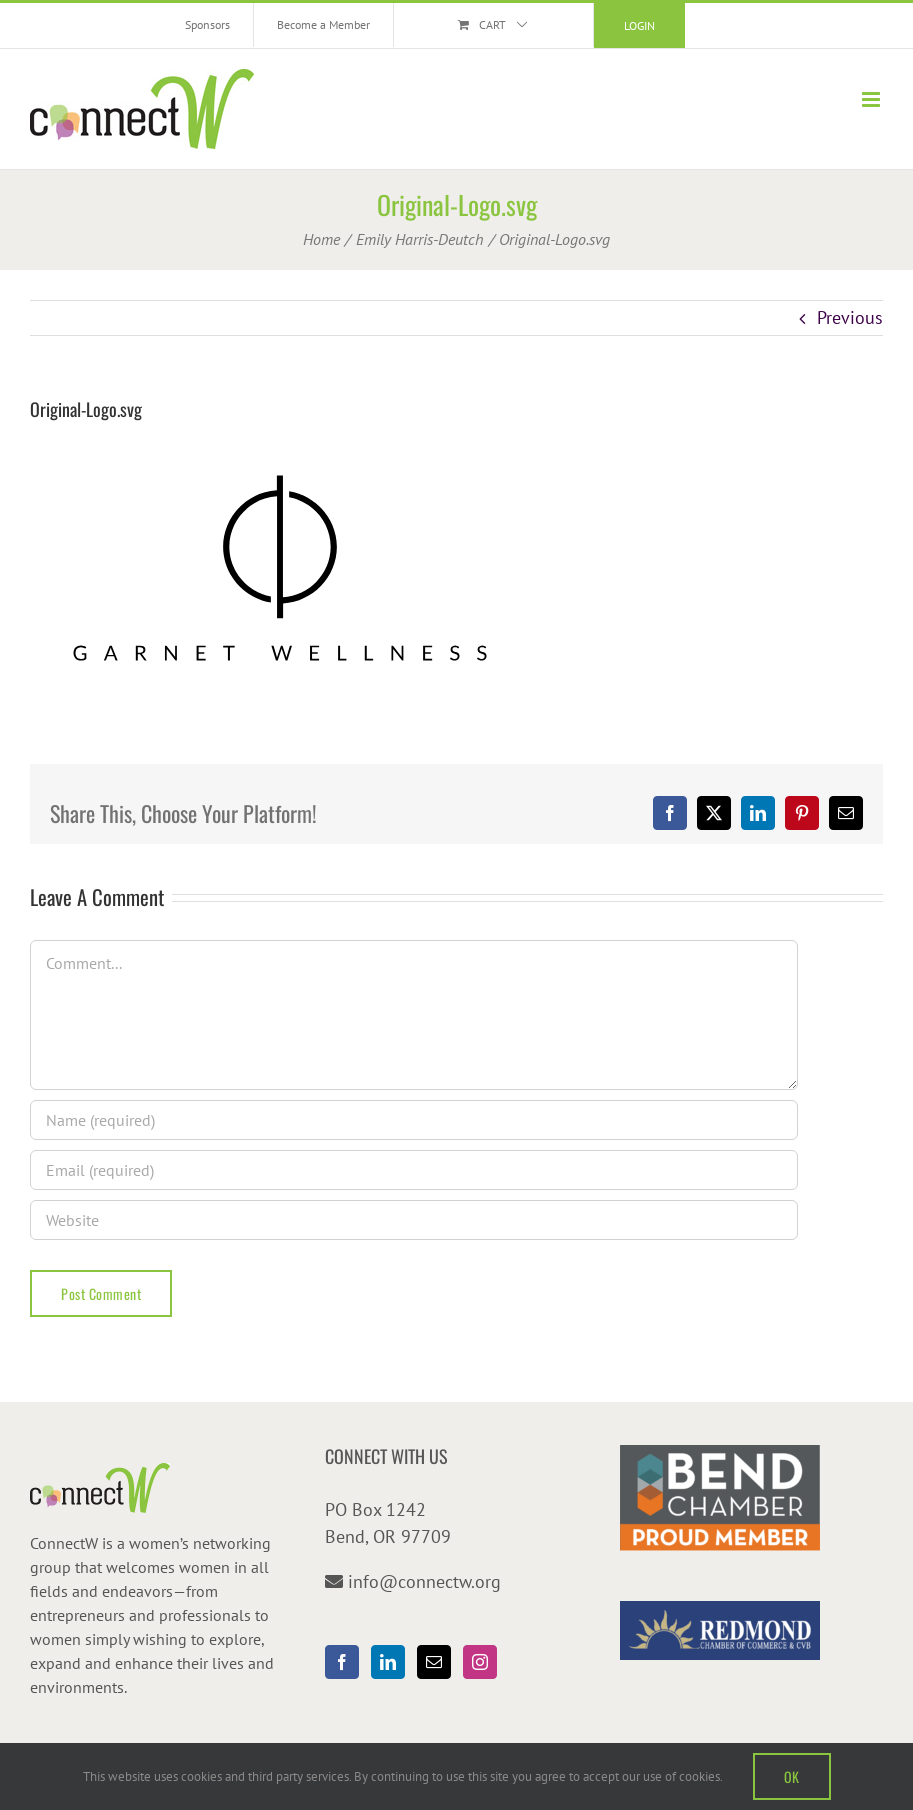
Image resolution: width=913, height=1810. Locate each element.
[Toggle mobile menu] (872, 99)
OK (792, 1776)
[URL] (414, 1220)
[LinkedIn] (388, 1662)
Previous (850, 317)
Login (639, 25)
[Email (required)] (414, 1170)
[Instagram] (480, 1662)
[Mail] (434, 1662)
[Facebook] (342, 1662)
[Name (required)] (414, 1120)
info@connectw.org (424, 1581)
